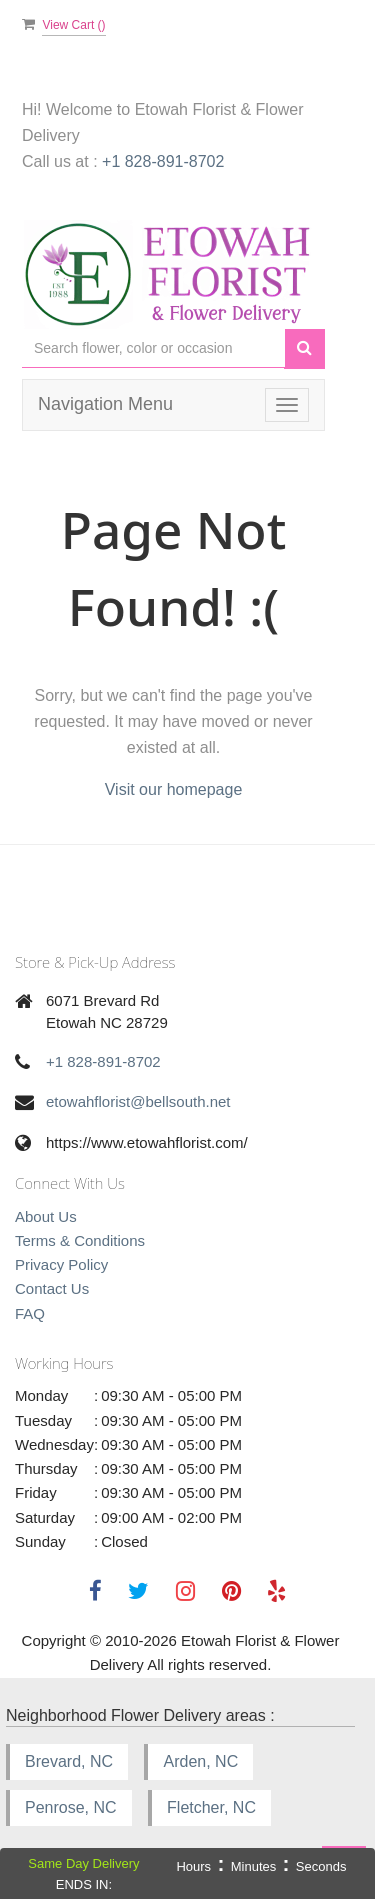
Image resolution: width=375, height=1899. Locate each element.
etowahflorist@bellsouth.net (138, 1101)
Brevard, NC (69, 1761)
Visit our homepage (174, 789)
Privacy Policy (61, 1264)
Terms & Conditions (80, 1240)
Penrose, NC (71, 1807)
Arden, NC (200, 1761)
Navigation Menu (105, 404)
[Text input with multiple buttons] (153, 348)
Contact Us (52, 1288)
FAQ (30, 1313)
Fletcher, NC (211, 1807)
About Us (46, 1216)
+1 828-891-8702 (163, 161)
